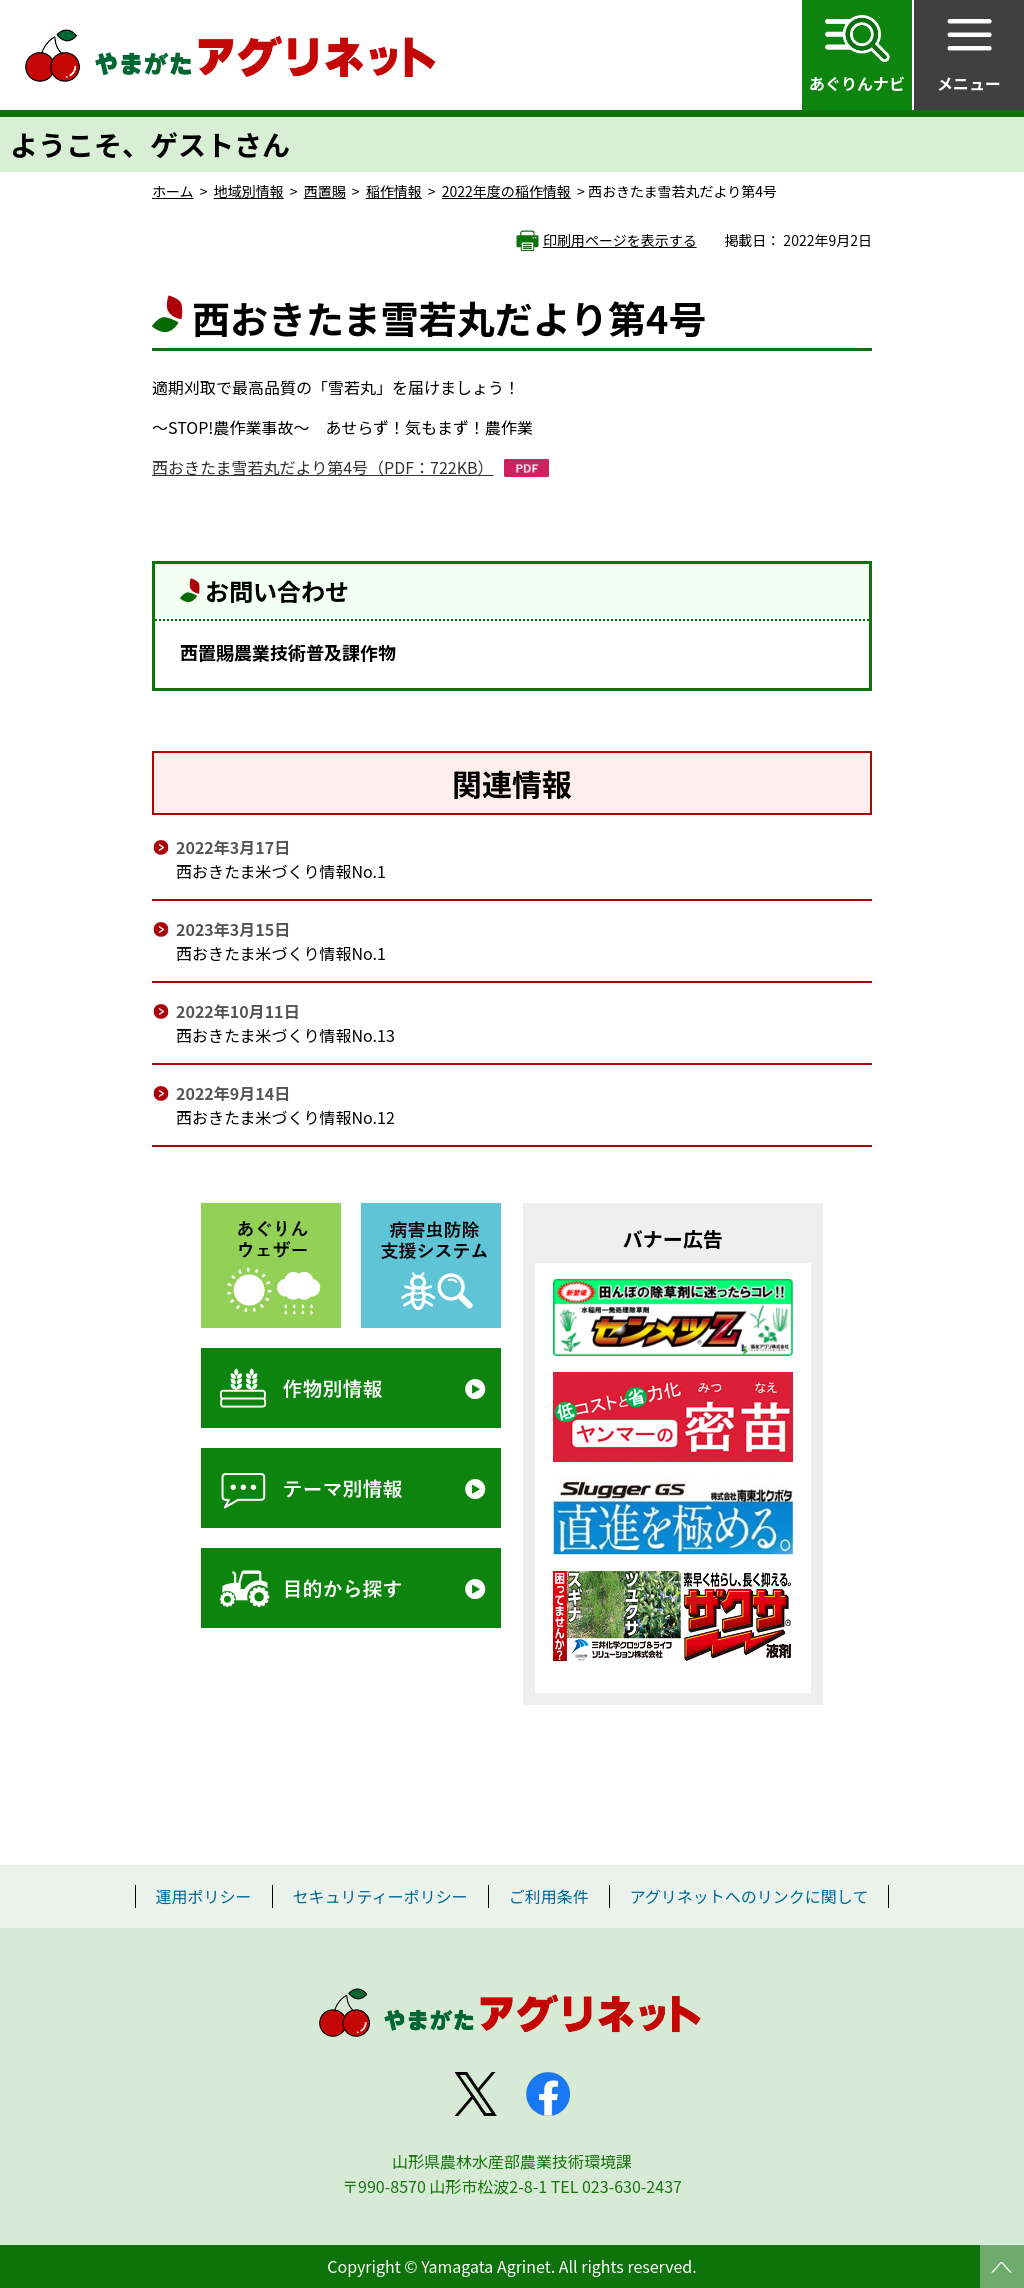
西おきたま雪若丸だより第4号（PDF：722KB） (323, 467)
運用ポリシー (204, 1896)
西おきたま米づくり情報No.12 (285, 1117)
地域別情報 (249, 191)
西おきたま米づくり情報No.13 (285, 1035)
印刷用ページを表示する (620, 240)
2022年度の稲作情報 (506, 191)
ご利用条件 (549, 1896)
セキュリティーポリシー (380, 1896)
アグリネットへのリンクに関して (749, 1896)
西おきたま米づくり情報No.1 (281, 871)
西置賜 (325, 191)
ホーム (173, 191)
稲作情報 (394, 191)
